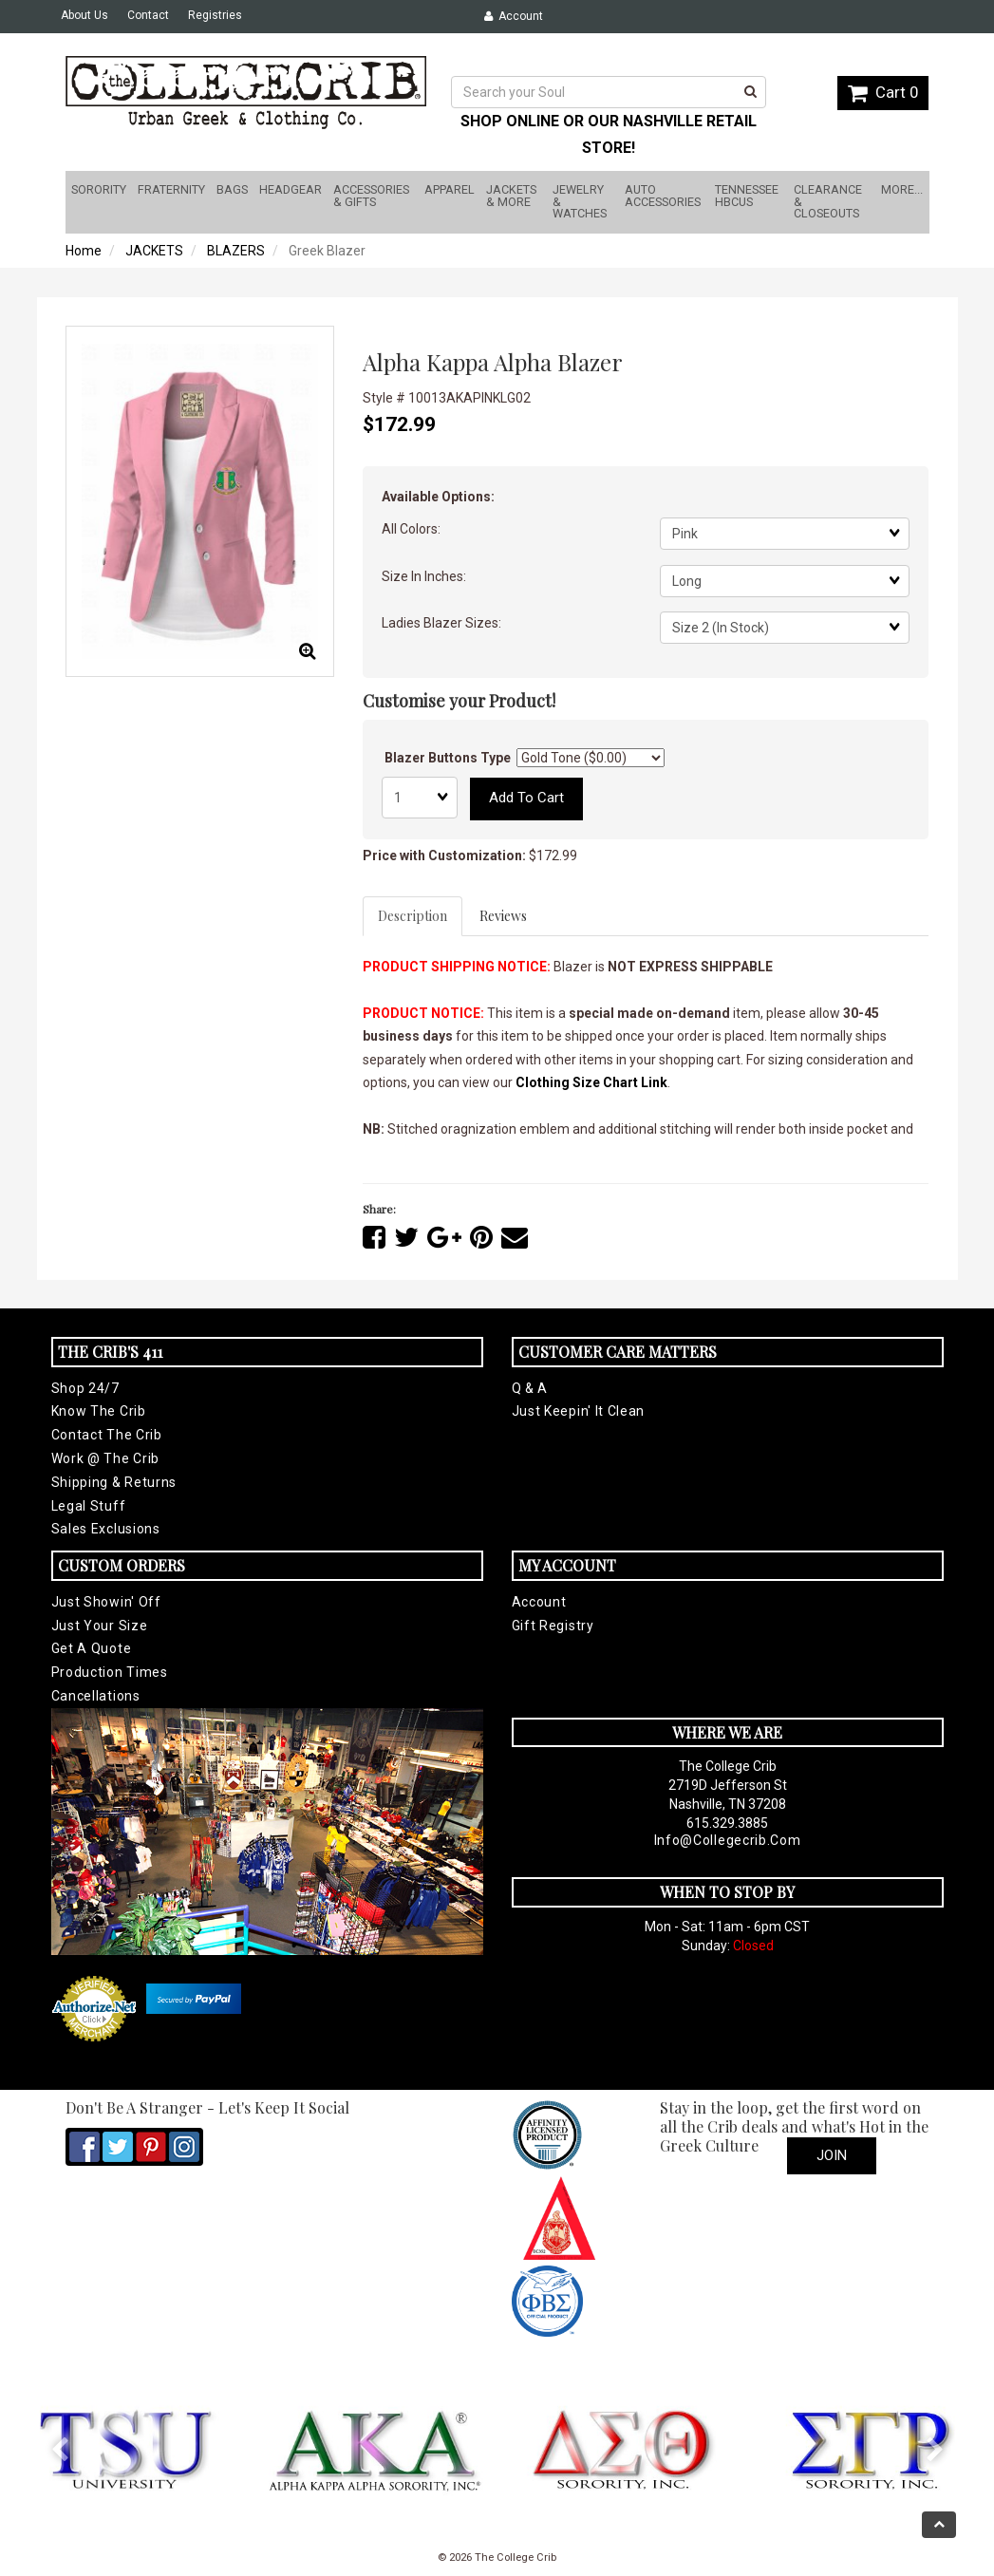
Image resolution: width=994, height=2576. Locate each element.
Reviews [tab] (503, 916)
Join (831, 2155)
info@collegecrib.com (727, 1840)
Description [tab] (412, 916)
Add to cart (526, 797)
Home (84, 250)
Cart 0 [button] (883, 92)
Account (513, 16)
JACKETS (154, 250)
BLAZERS (236, 250)
